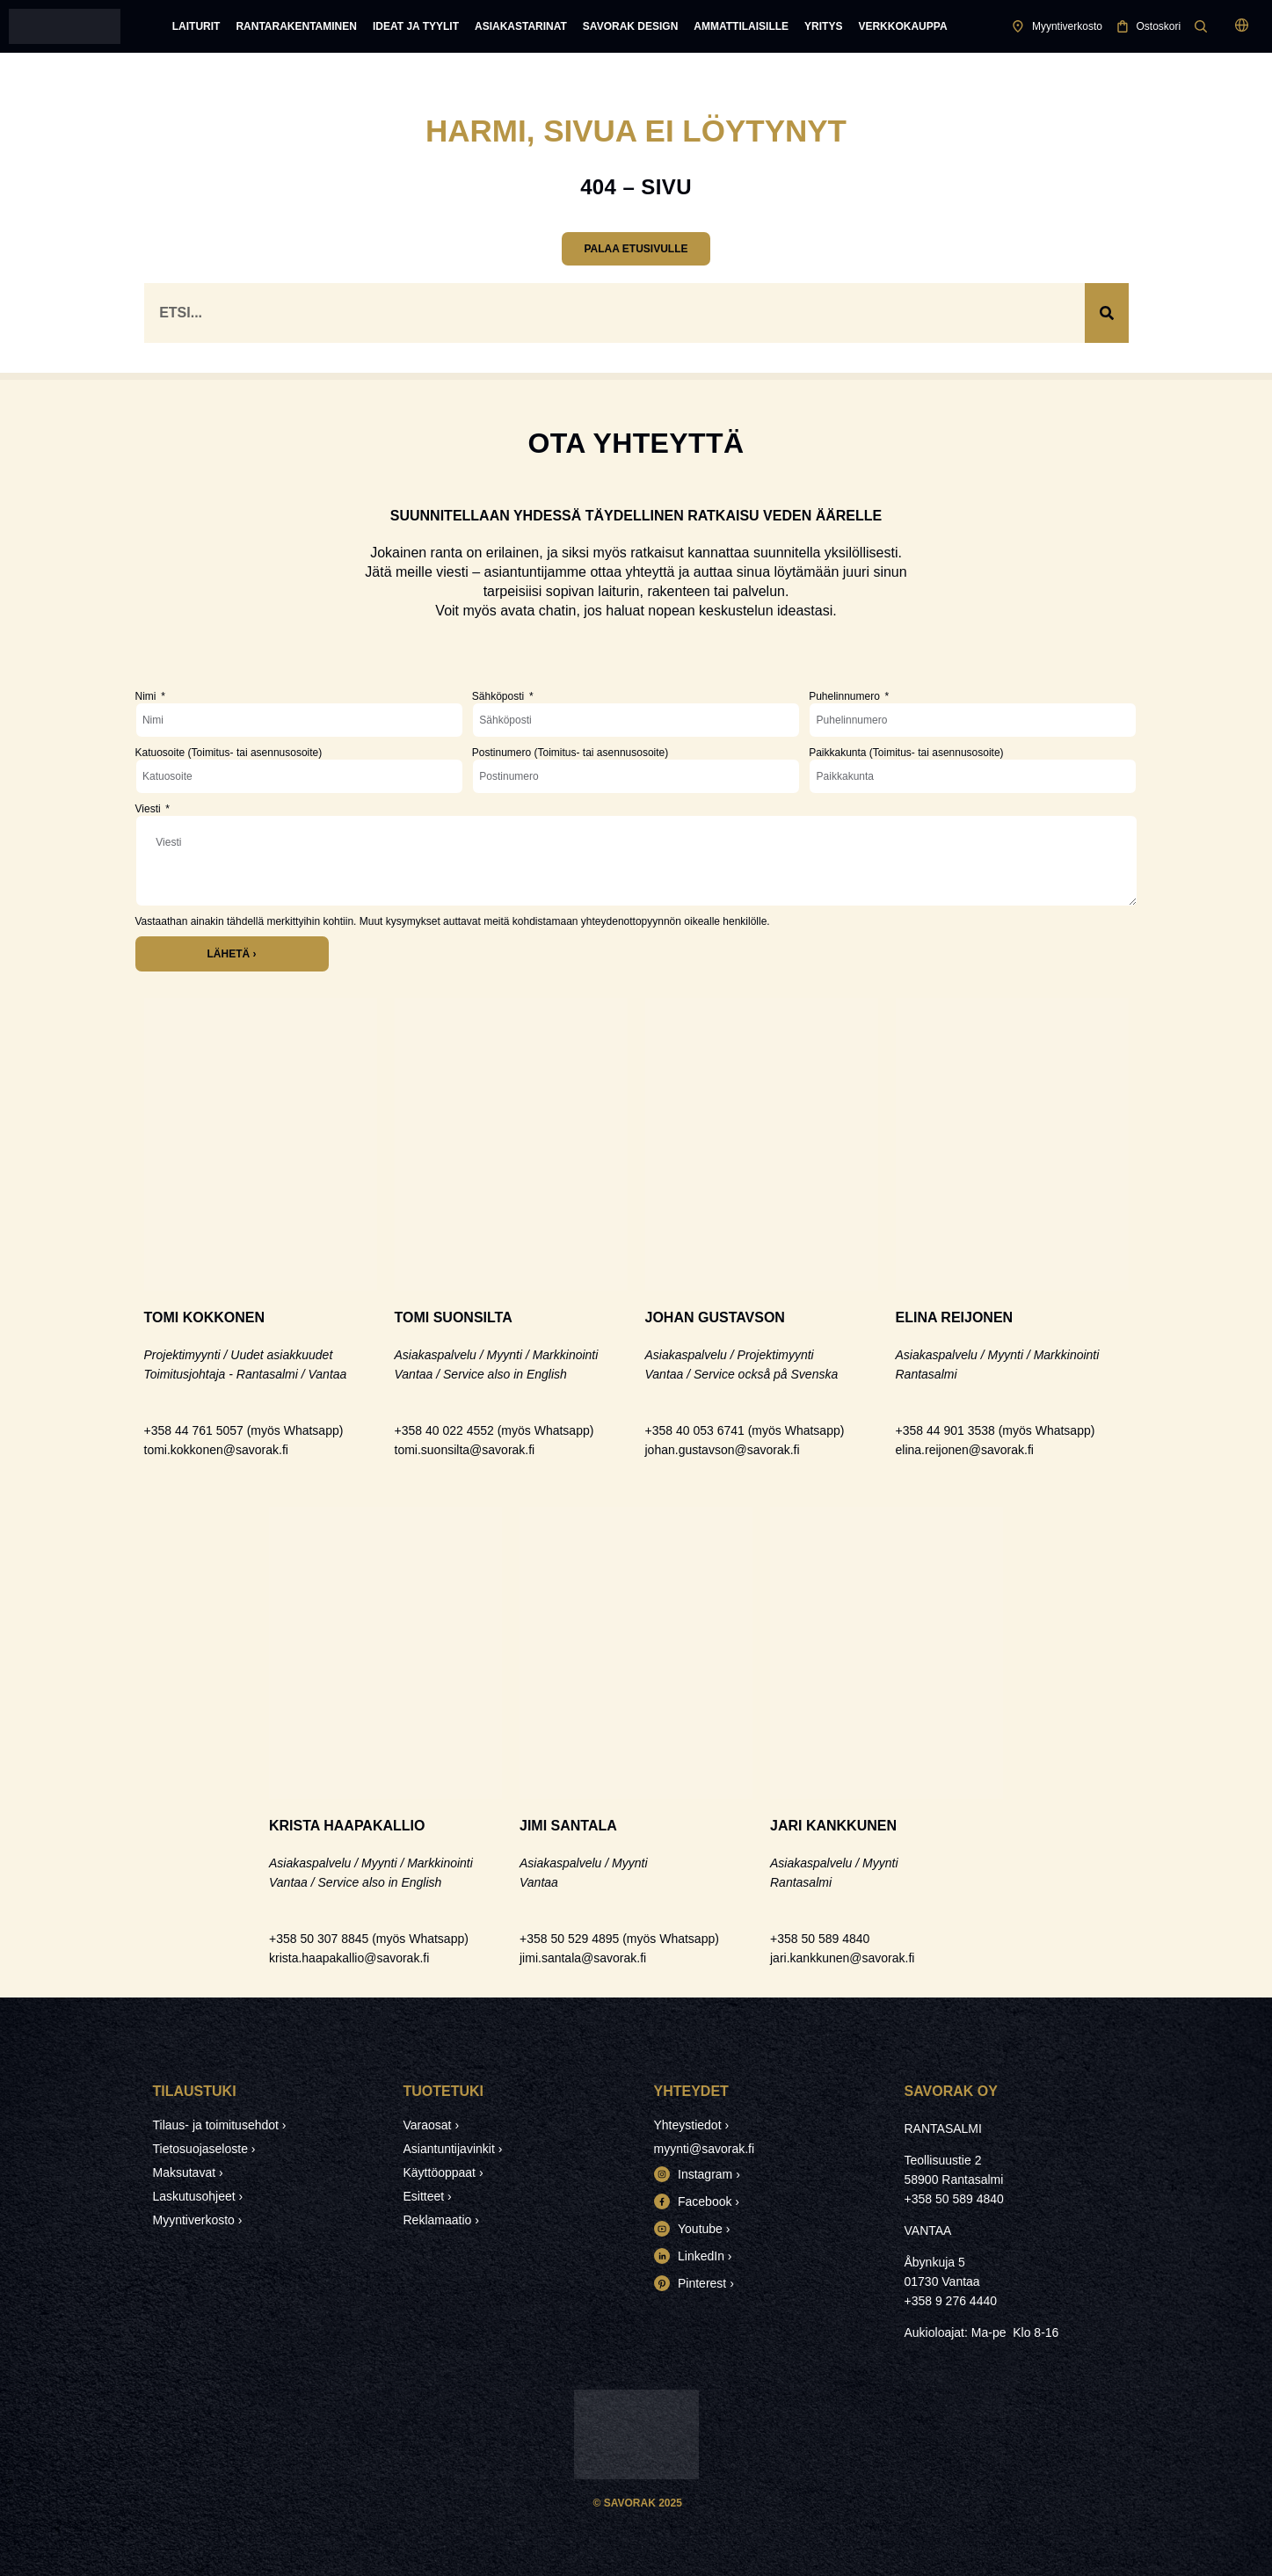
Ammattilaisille (741, 26)
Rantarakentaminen (296, 26)
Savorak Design (630, 26)
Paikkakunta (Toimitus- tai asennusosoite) (906, 752)
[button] (1242, 27)
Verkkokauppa (902, 26)
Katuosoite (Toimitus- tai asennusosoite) (229, 752)
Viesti (149, 809)
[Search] (1107, 313)
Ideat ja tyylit (416, 26)
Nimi (147, 696)
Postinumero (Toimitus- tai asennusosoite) (570, 752)
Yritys (823, 26)
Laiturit (196, 26)
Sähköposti (499, 696)
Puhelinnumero (846, 696)
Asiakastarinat (521, 26)
